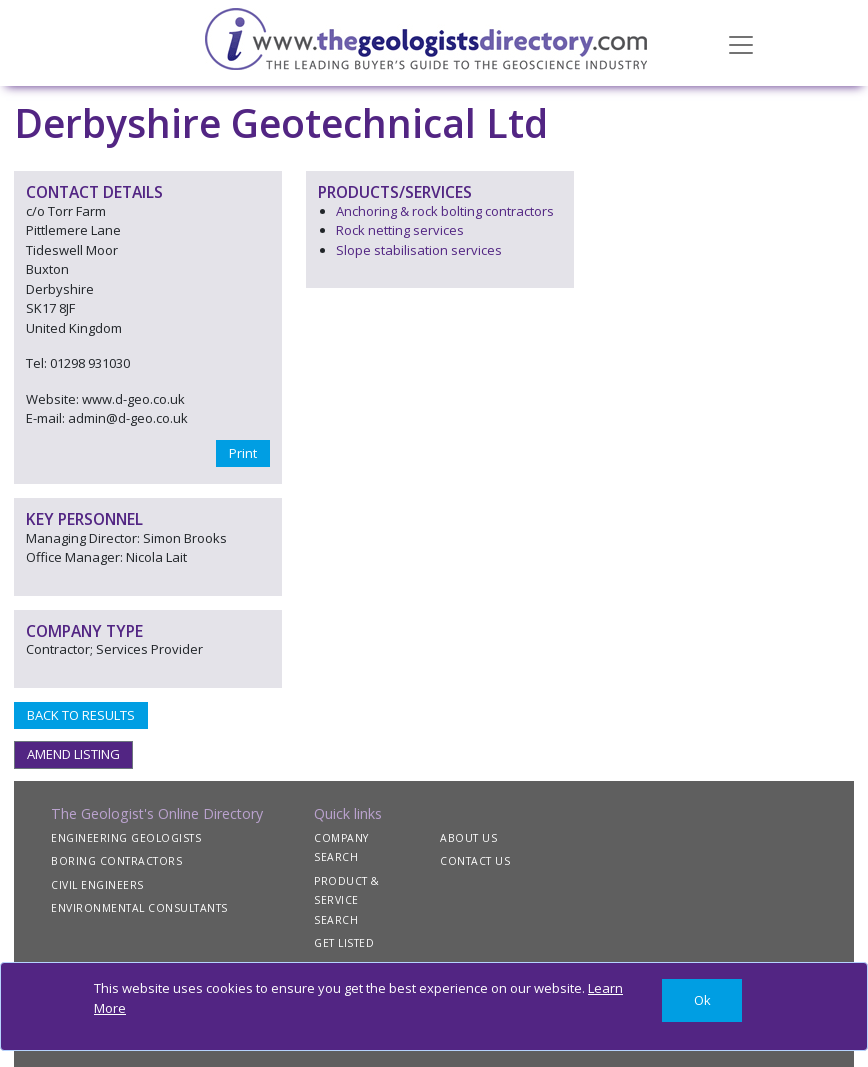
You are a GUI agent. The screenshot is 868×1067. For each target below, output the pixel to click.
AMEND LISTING (73, 754)
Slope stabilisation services (419, 250)
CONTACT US (475, 861)
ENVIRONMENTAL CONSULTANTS (139, 908)
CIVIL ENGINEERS (97, 885)
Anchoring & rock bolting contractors (445, 211)
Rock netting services (400, 230)
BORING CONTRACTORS (116, 861)
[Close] (702, 1000)
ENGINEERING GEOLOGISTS (126, 838)
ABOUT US (468, 838)
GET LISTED (344, 943)
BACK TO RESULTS (81, 715)
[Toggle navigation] (741, 43)
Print (243, 453)
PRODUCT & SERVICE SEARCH (347, 900)
